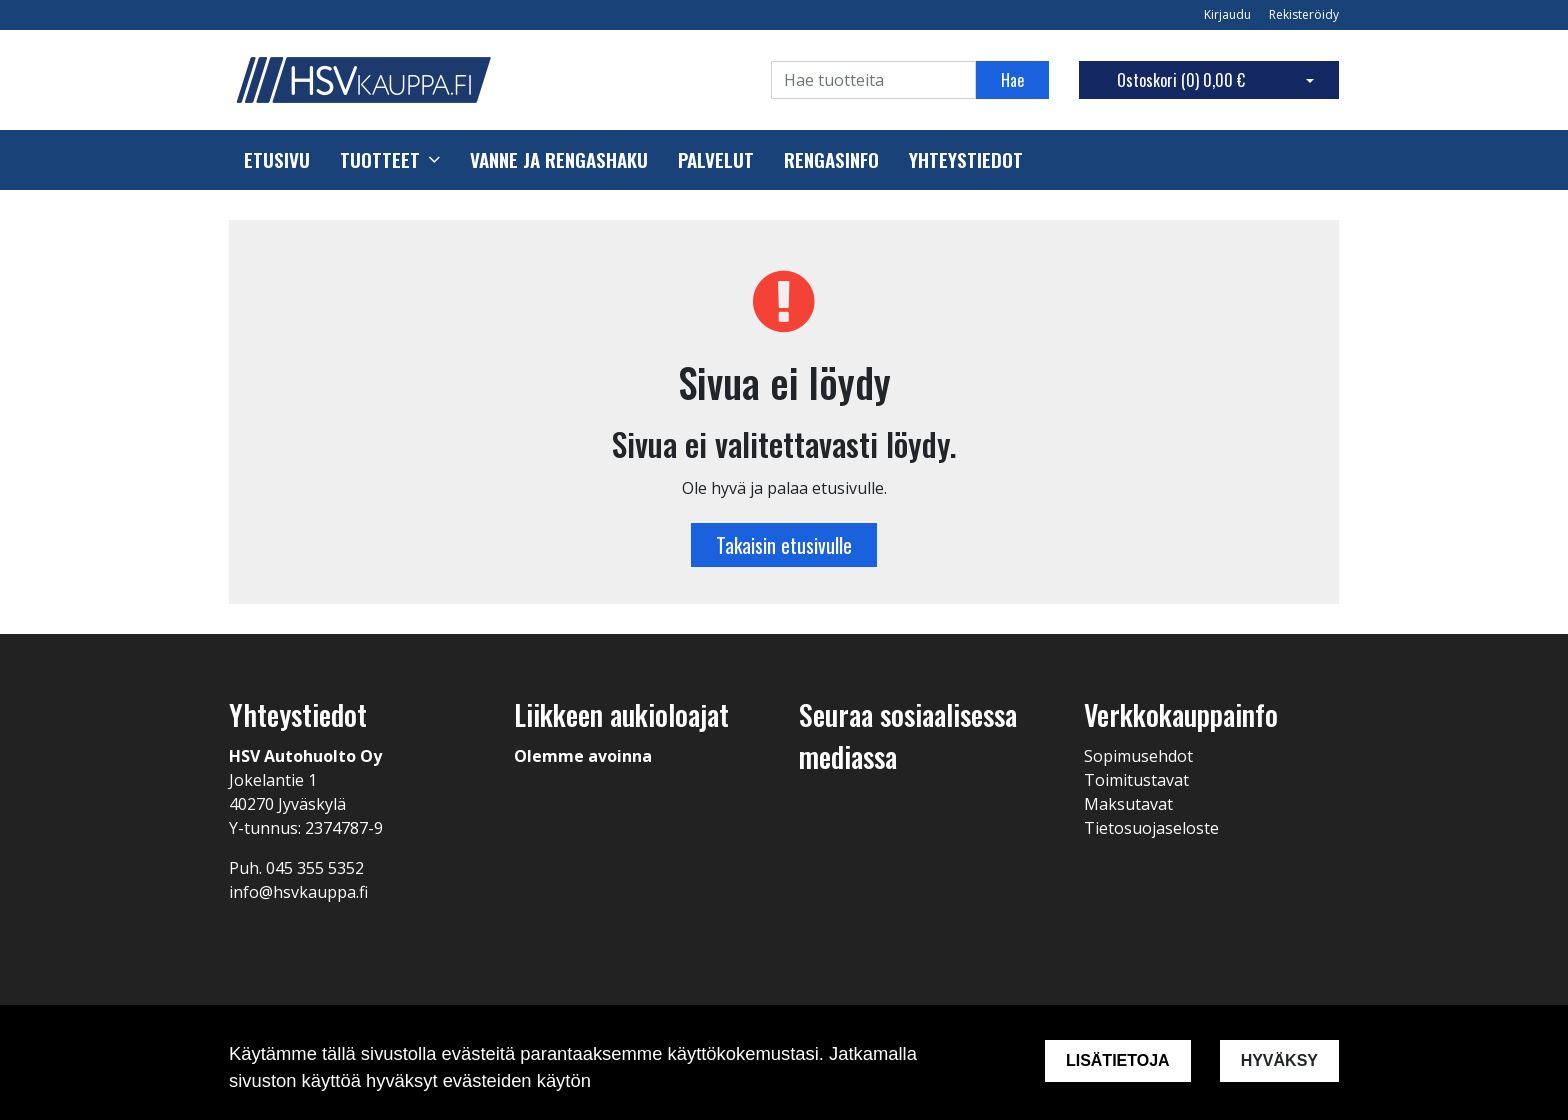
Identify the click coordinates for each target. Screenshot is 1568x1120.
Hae (1012, 80)
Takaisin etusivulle (784, 545)
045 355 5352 (315, 868)
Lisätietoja (1118, 1060)
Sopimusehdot (1138, 756)
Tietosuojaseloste (1151, 828)
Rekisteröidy (1304, 14)
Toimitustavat (1136, 780)
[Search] (873, 80)
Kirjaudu (1229, 14)
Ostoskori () (1181, 80)
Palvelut (716, 160)
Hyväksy (1279, 1060)
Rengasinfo (831, 160)
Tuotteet (380, 160)
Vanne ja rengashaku (559, 160)
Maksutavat (1128, 804)
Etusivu (277, 160)
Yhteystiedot (966, 160)
